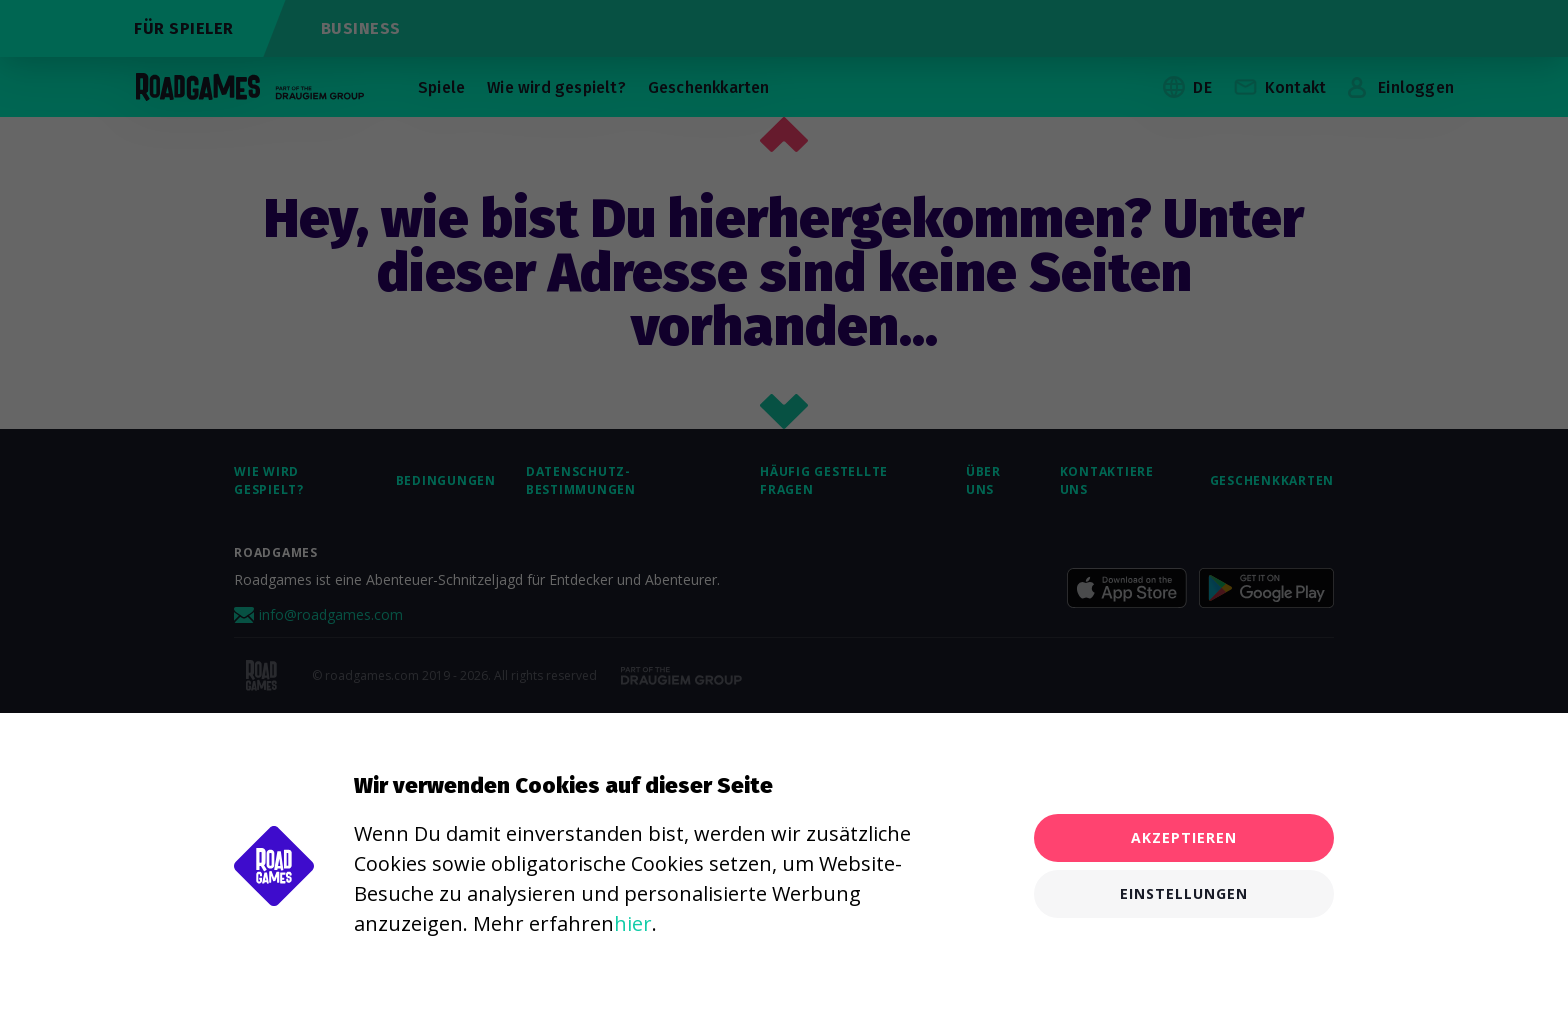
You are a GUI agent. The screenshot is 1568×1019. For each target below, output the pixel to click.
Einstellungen (1184, 893)
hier (633, 923)
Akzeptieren (1184, 837)
